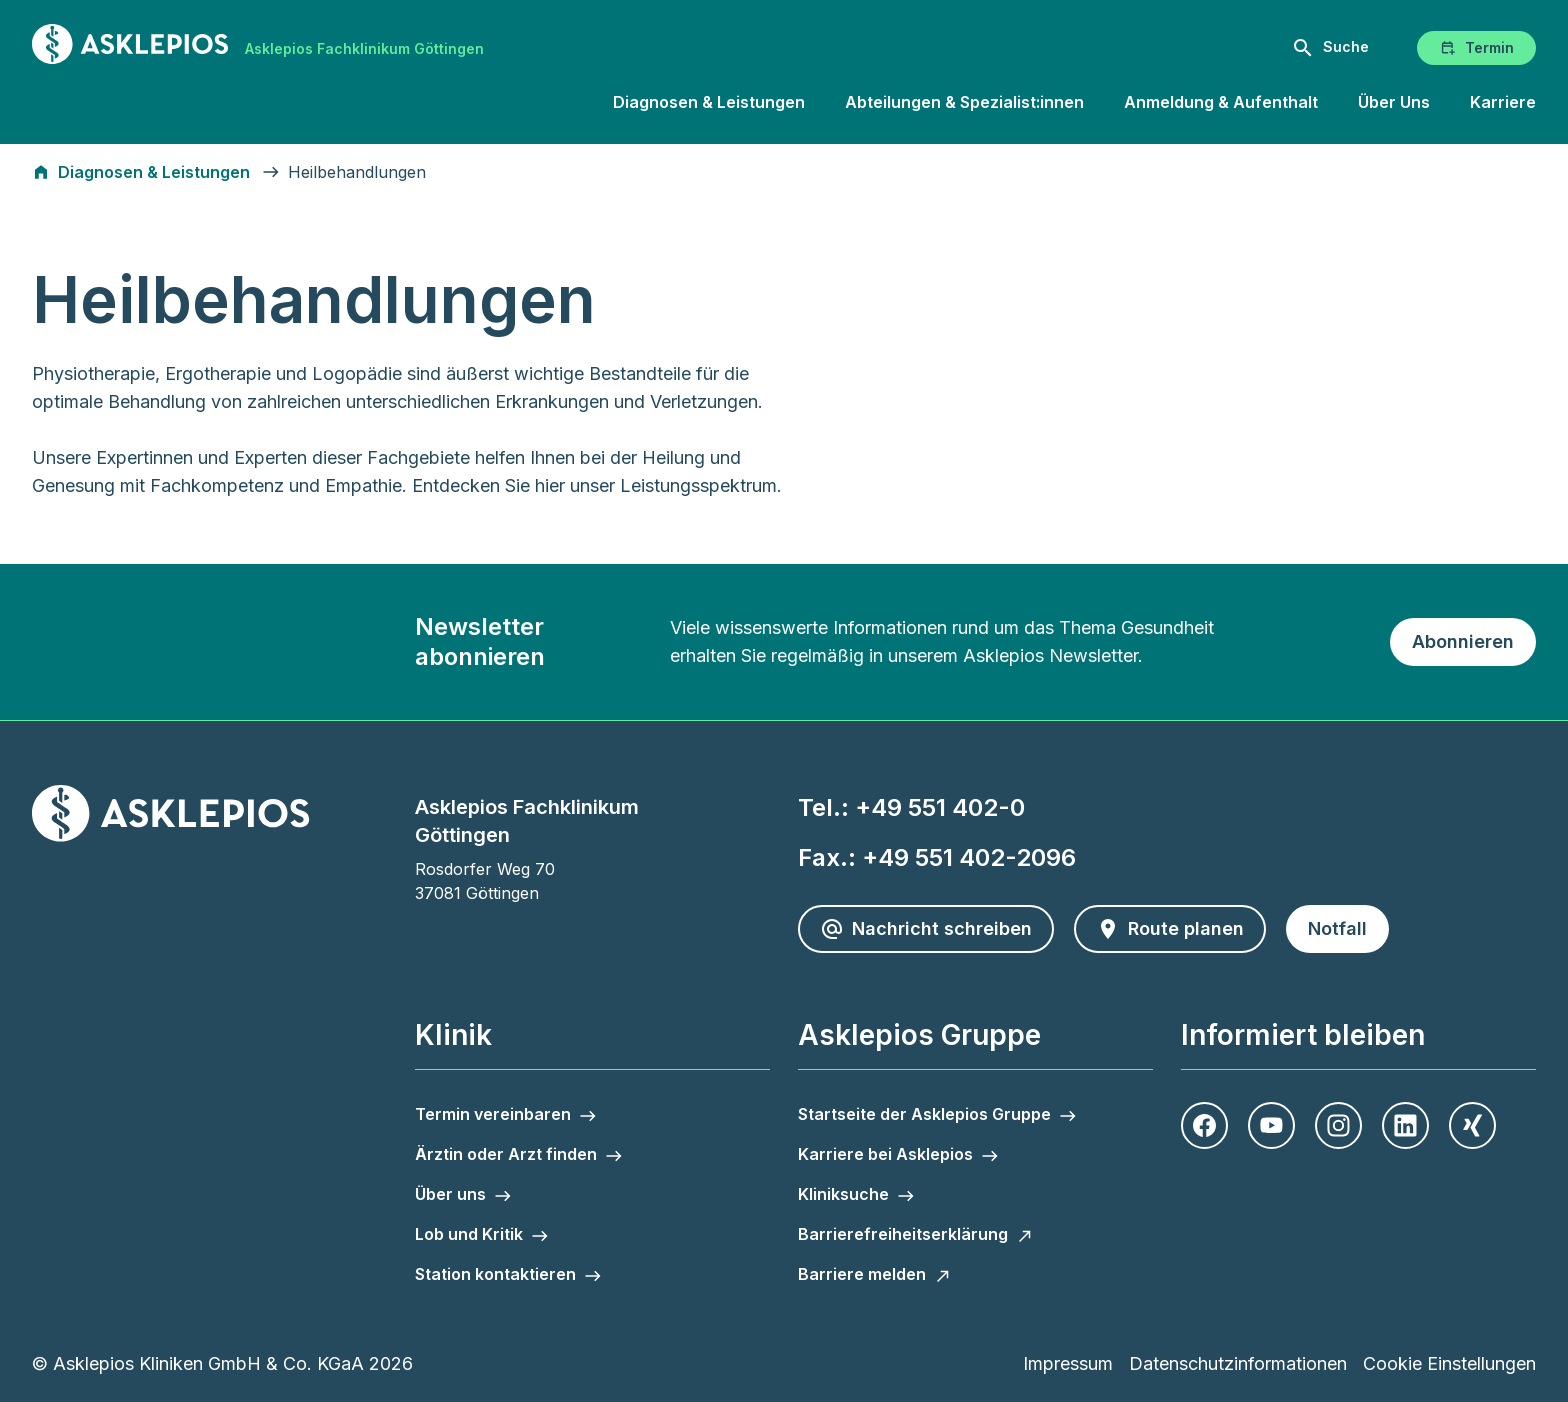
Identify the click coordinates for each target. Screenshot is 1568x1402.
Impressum (1068, 1363)
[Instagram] (1338, 1125)
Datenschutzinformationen (1238, 1363)
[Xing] (1472, 1125)
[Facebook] (1204, 1125)
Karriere (1503, 102)
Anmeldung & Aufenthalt (1221, 102)
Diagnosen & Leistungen (709, 102)
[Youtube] (1271, 1125)
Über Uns (1394, 102)
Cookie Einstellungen (1449, 1363)
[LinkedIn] (1405, 1125)
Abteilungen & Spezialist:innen (964, 102)
